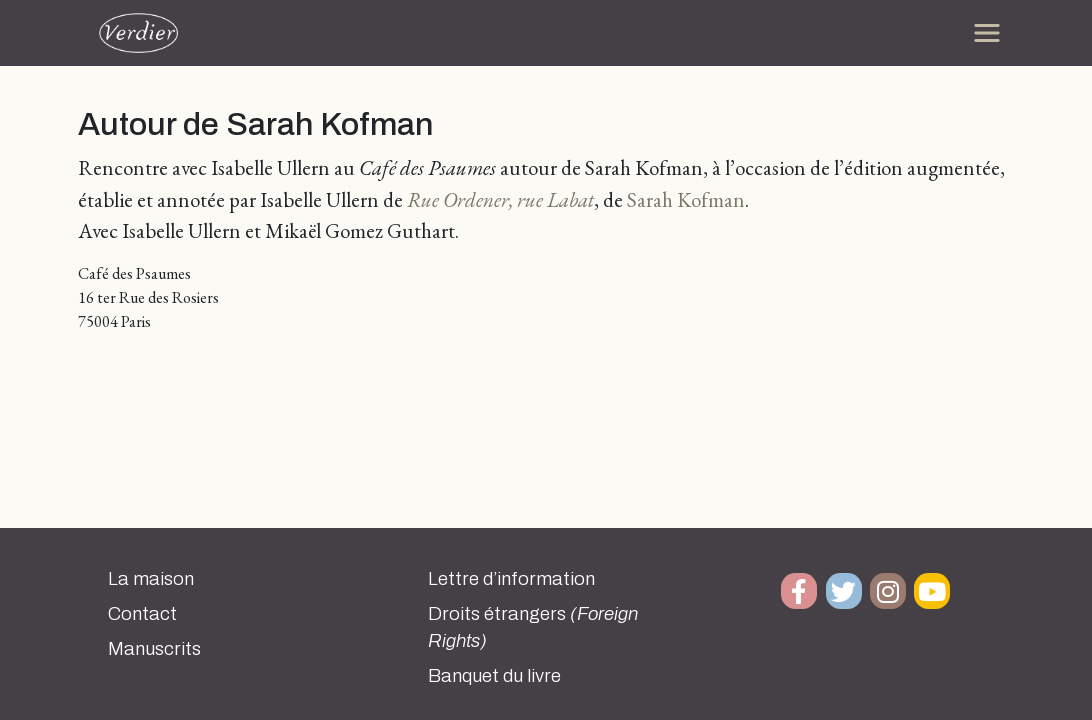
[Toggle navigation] (987, 33)
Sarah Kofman (686, 199)
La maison (151, 579)
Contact (142, 614)
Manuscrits (154, 649)
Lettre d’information (511, 579)
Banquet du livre (494, 676)
